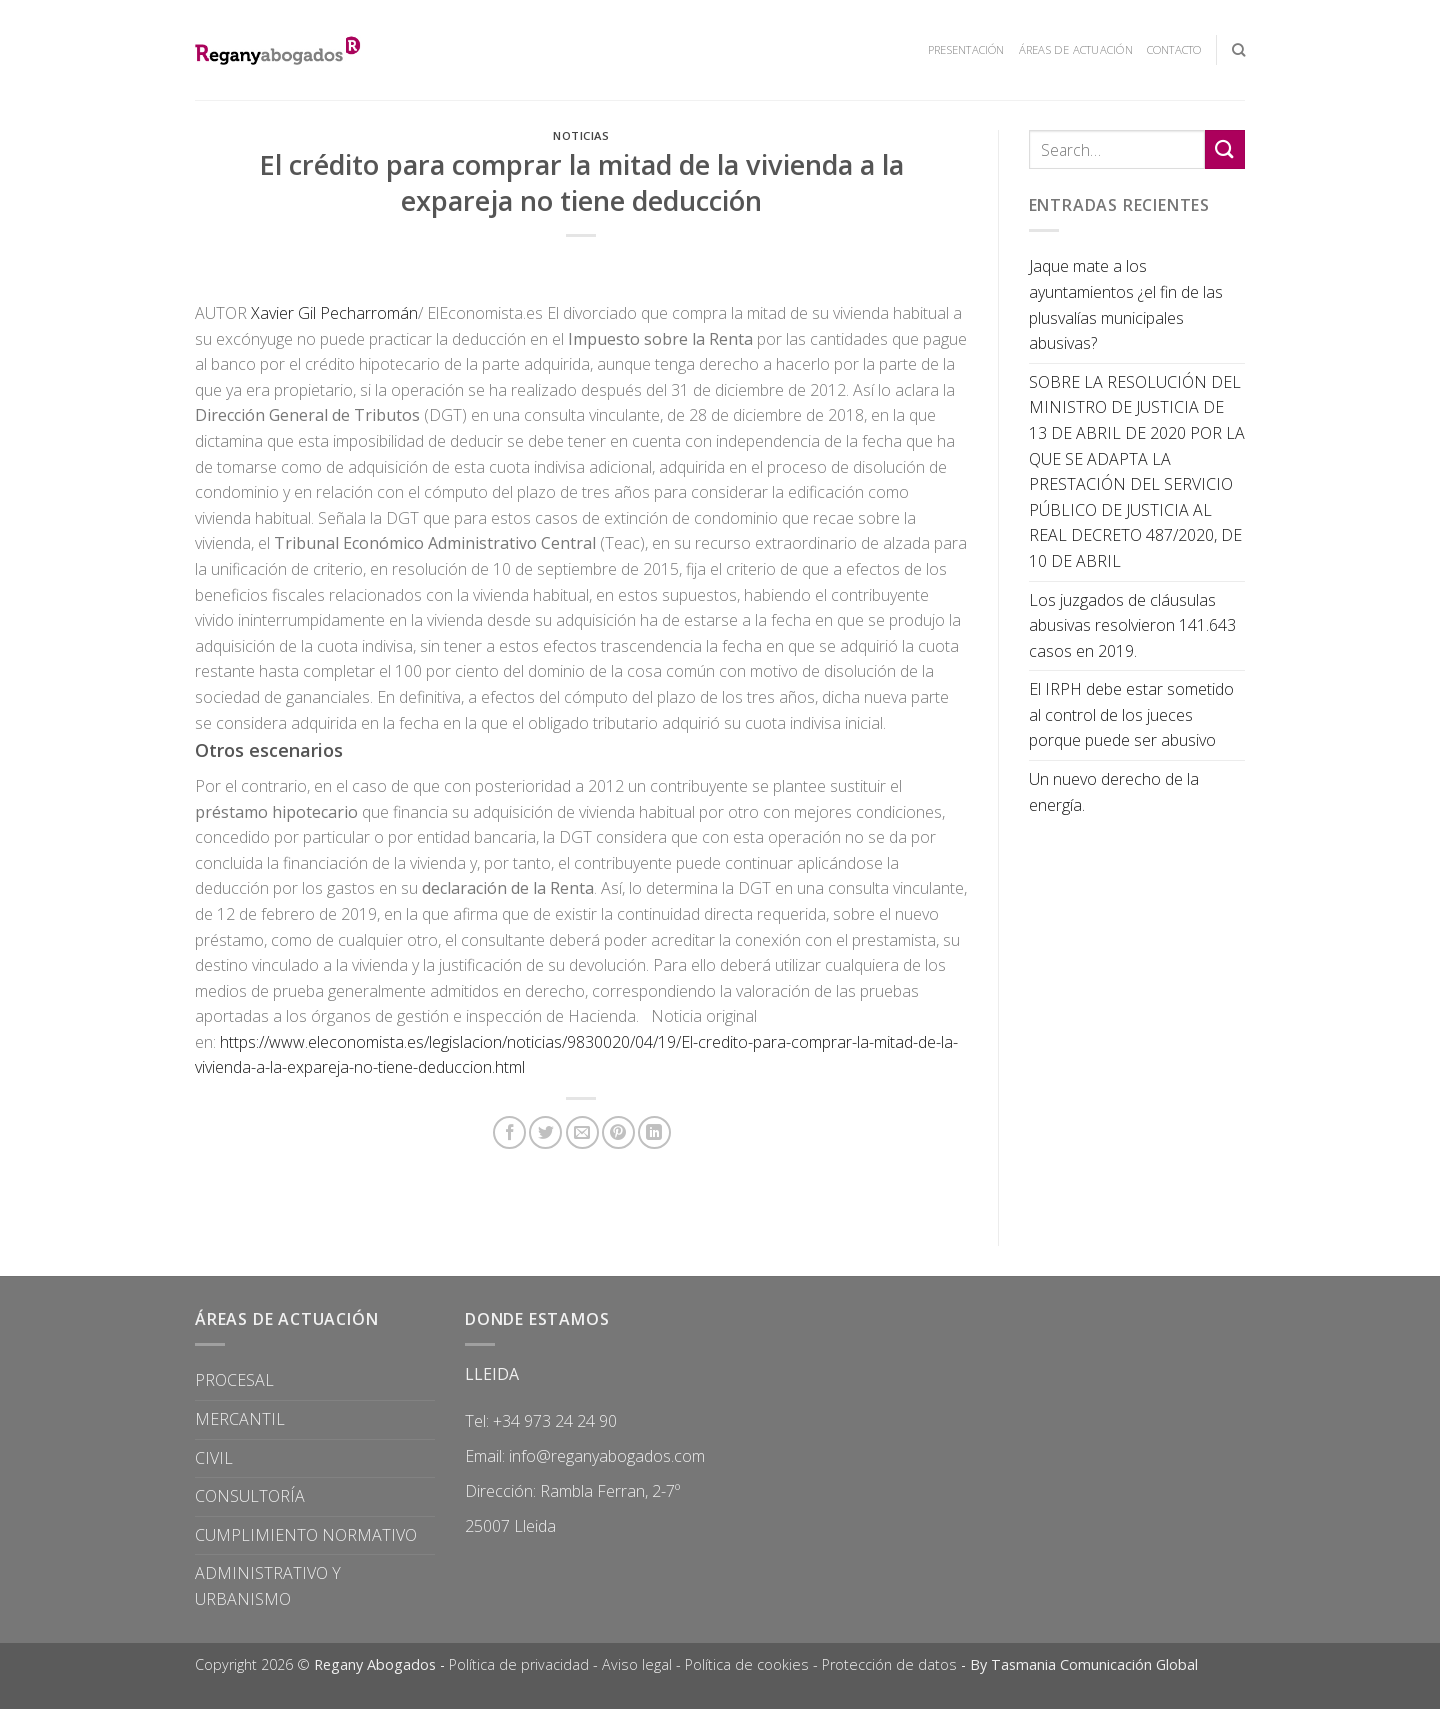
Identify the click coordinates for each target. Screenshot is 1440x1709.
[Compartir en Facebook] (509, 1132)
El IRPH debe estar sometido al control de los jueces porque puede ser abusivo (1131, 714)
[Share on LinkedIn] (654, 1132)
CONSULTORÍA (250, 1496)
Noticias (581, 135)
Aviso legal (637, 1664)
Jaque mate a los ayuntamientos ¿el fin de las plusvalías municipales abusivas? (1126, 304)
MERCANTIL (240, 1419)
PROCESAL (234, 1380)
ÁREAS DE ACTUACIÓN (1076, 49)
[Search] (1238, 50)
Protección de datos (889, 1664)
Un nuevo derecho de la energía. (1114, 792)
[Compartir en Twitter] (545, 1132)
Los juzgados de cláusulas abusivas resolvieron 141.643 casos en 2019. (1132, 625)
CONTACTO (1174, 49)
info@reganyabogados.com (607, 1456)
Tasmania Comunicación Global (1094, 1664)
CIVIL (214, 1458)
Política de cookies (747, 1664)
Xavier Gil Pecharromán (334, 313)
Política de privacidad (519, 1664)
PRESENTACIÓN (966, 49)
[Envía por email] (582, 1132)
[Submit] (1225, 149)
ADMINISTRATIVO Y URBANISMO (268, 1586)
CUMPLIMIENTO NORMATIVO (306, 1535)
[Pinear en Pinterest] (618, 1132)
